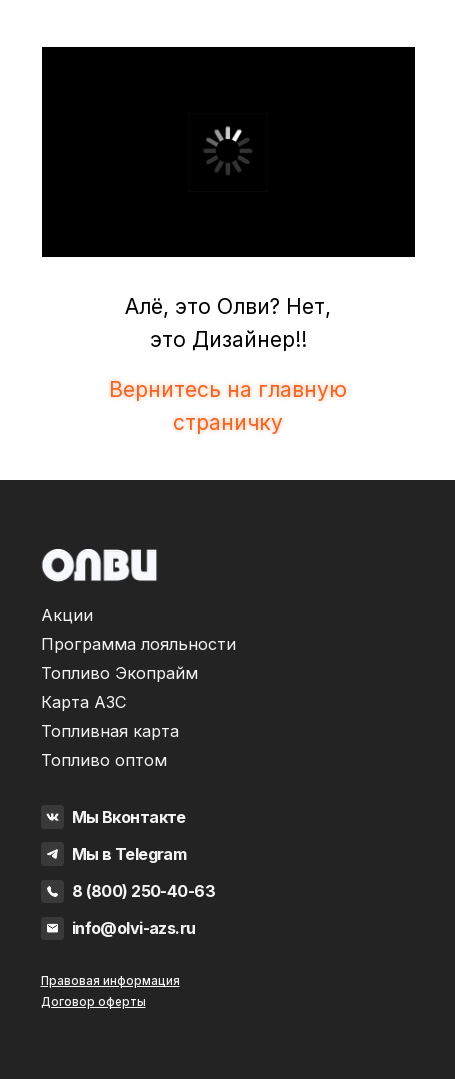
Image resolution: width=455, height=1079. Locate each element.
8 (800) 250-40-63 (143, 891)
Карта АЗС (84, 702)
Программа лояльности (138, 644)
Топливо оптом (104, 760)
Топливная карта (110, 731)
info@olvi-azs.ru (134, 928)
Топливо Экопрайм (119, 673)
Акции (67, 615)
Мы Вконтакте (129, 817)
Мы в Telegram (129, 854)
